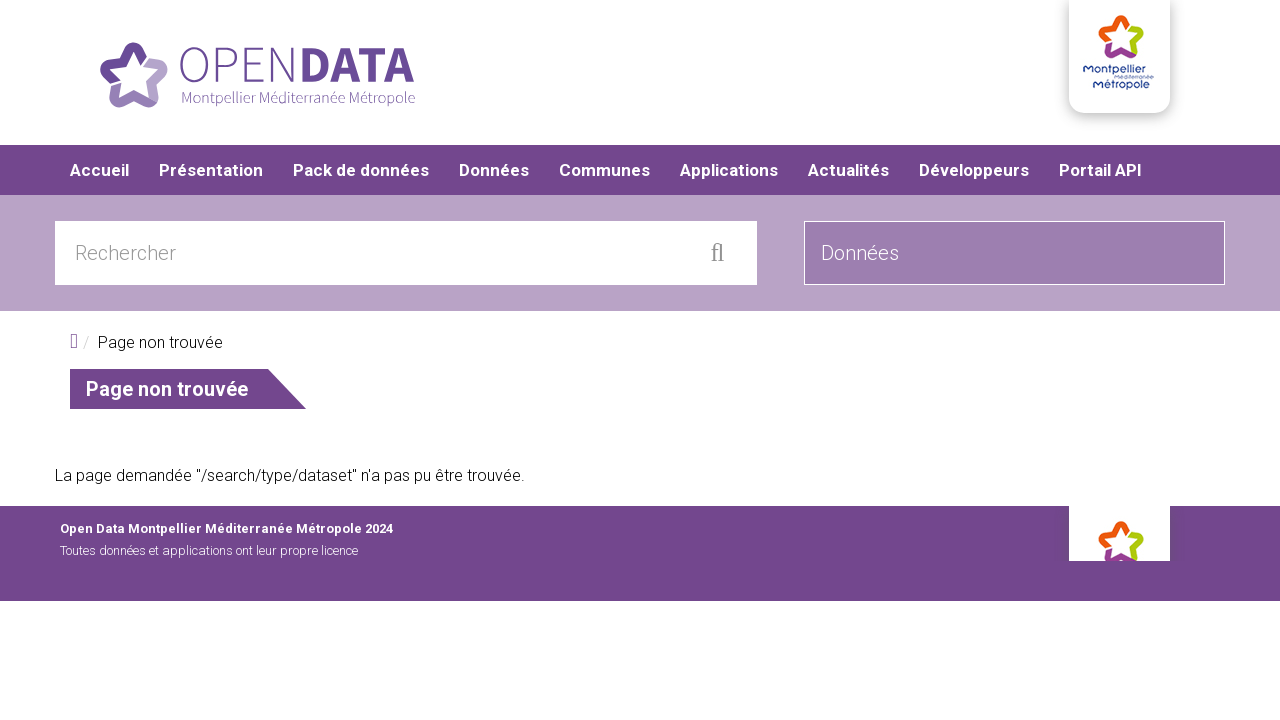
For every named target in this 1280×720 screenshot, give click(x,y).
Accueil (99, 170)
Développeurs (974, 170)
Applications (729, 170)
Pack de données (361, 170)
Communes (604, 170)
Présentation (211, 170)
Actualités (848, 170)
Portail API (1100, 170)
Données (494, 170)
